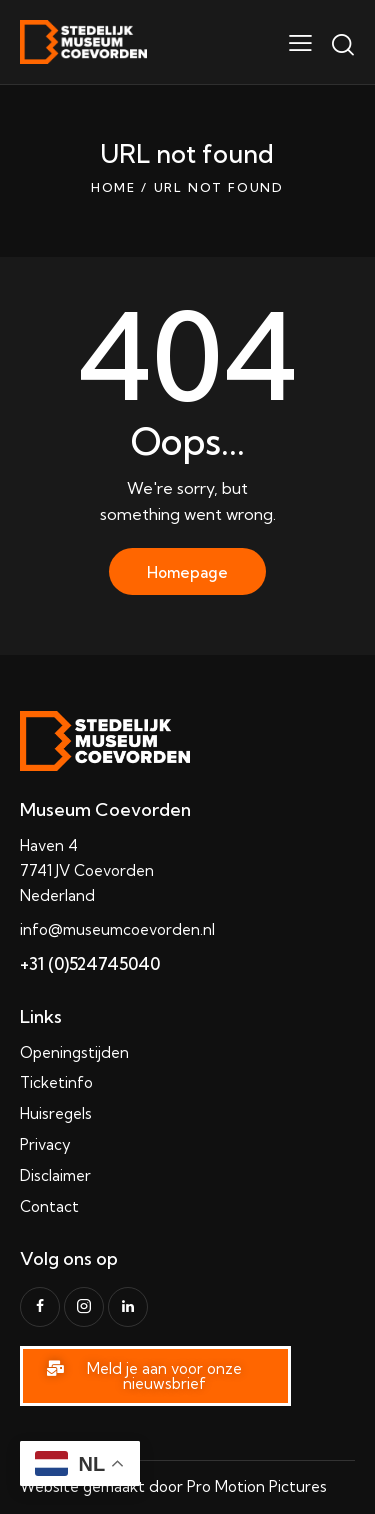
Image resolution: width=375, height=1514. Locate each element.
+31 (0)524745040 (90, 963)
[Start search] (342, 45)
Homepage (187, 572)
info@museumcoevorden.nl (117, 929)
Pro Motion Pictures (257, 1486)
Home (113, 187)
